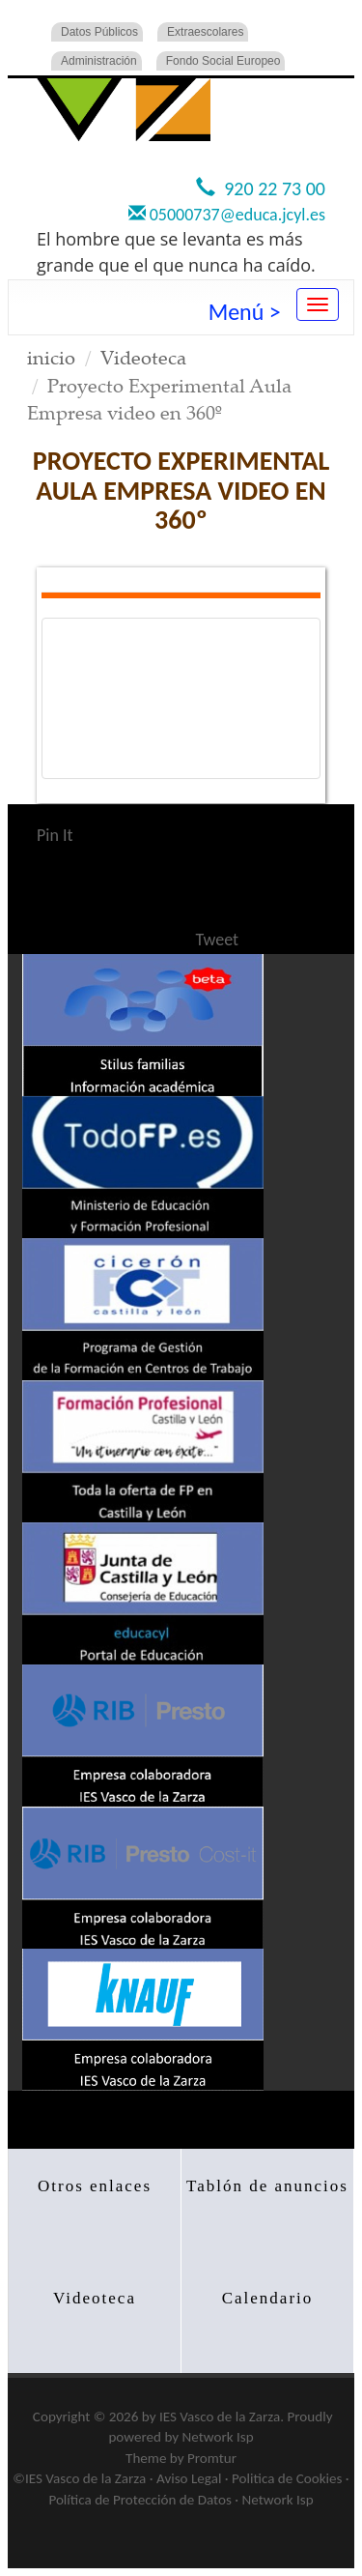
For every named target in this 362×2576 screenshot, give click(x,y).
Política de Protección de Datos (139, 2499)
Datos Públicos (99, 32)
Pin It (55, 835)
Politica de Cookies (287, 2478)
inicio (51, 357)
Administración (99, 61)
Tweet (217, 939)
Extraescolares (205, 32)
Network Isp (218, 2437)
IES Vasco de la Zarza (219, 2416)
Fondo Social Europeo (223, 61)
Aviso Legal (188, 2478)
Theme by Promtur (181, 2458)
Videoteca (143, 357)
